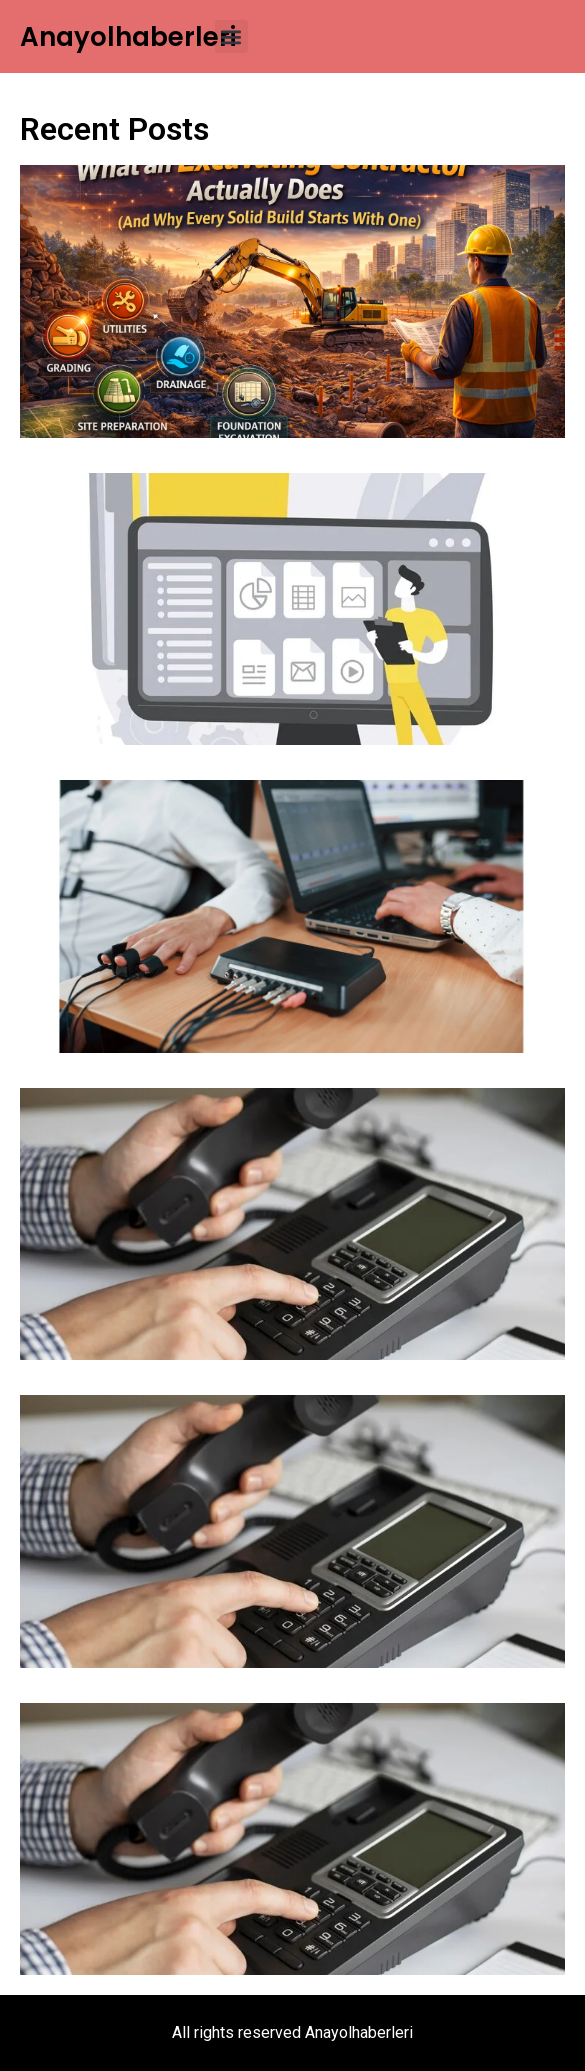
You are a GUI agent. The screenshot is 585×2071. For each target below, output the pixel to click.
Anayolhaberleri (128, 37)
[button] (231, 36)
